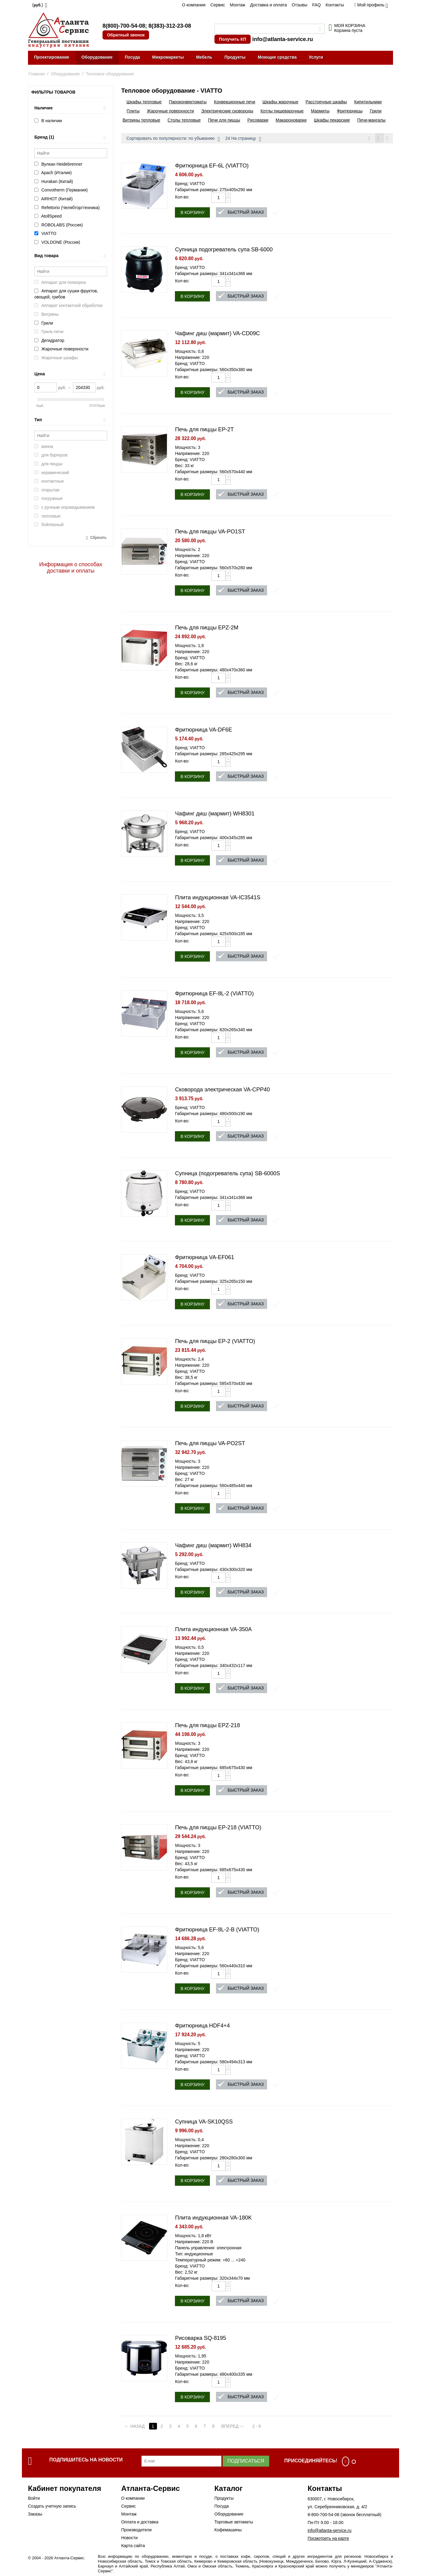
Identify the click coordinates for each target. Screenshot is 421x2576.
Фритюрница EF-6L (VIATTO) (212, 167)
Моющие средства (277, 57)
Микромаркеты (168, 57)
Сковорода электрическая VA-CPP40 (222, 1090)
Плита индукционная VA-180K (213, 2219)
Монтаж (237, 4)
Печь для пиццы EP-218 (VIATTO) (218, 1828)
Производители (136, 2530)
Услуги (316, 57)
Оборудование (97, 57)
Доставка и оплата (268, 4)
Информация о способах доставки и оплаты (70, 567)
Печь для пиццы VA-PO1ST (210, 532)
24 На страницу (243, 139)
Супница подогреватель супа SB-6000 (224, 250)
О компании (193, 4)
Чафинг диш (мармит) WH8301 (214, 814)
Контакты (334, 4)
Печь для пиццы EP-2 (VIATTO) (215, 1342)
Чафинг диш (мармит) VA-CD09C (217, 334)
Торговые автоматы (233, 2522)
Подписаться (246, 2461)
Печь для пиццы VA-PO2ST (210, 1444)
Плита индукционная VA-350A (213, 1630)
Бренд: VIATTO (190, 184)
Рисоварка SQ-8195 (200, 2339)
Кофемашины (228, 2530)
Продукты (235, 57)
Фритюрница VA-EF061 (204, 1258)
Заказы (35, 2514)
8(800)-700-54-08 (124, 26)
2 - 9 (261, 2427)
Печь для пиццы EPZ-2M (206, 628)
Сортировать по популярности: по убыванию (173, 139)
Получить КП (232, 39)
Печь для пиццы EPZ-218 (207, 1726)
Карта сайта (133, 2546)
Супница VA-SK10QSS (204, 2123)
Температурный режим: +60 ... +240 (210, 2260)
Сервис (218, 4)
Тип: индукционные (194, 2254)
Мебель (204, 57)
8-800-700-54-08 (323, 2515)
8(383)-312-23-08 (169, 26)
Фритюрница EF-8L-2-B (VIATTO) (217, 1930)
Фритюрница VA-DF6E (203, 731)
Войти (34, 2499)
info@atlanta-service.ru (282, 39)
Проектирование (51, 57)
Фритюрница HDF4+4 (202, 2026)
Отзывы (299, 4)
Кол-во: (182, 197)
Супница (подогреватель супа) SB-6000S (227, 1174)
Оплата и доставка (139, 2522)
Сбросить (98, 538)
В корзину (192, 213)
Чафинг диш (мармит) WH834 (213, 1546)
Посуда (132, 57)
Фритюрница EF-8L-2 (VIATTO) (214, 994)
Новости (129, 2538)
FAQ (316, 4)
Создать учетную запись (52, 2507)
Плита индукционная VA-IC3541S (217, 898)
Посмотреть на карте (328, 2539)
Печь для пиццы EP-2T (204, 430)
